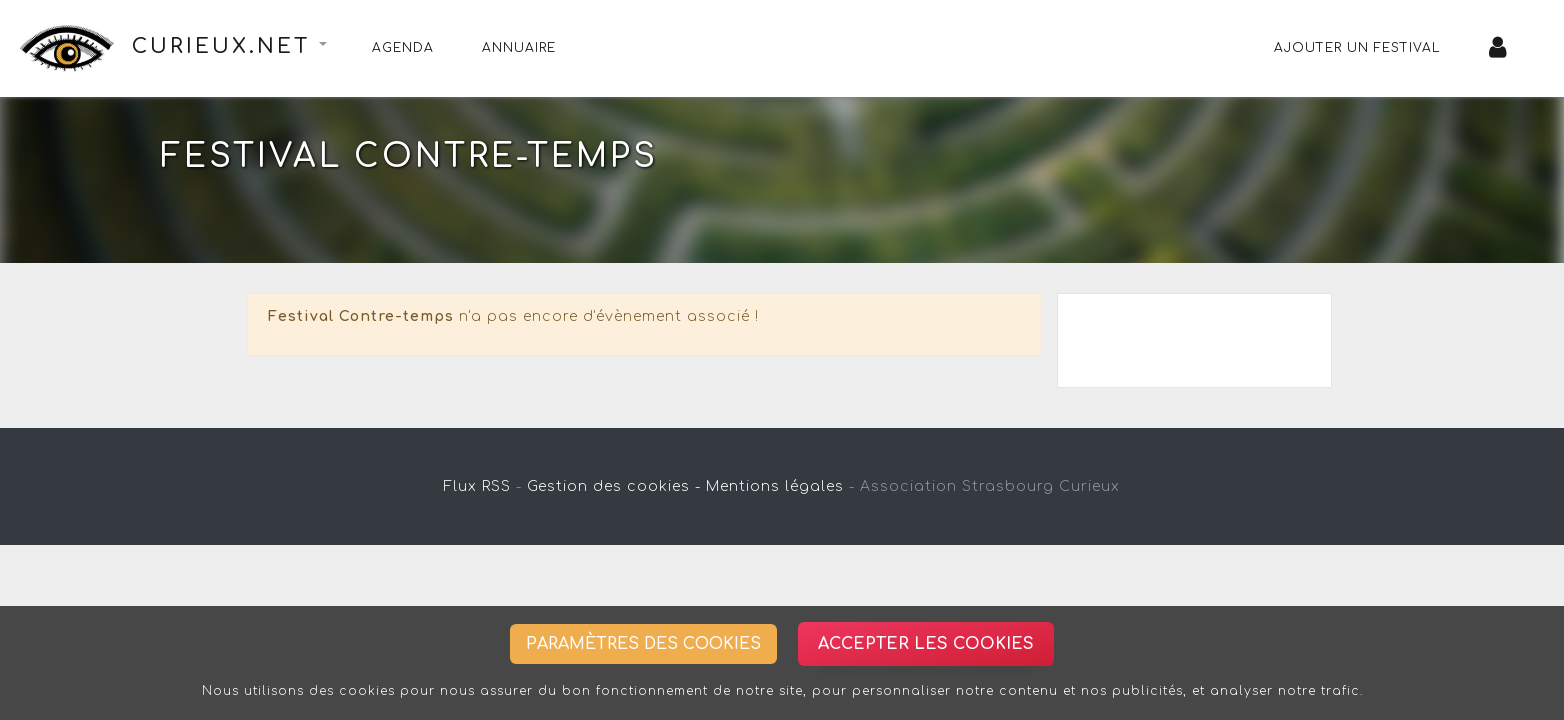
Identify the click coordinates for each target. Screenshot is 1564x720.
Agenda (403, 48)
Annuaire (519, 48)
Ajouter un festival (1357, 48)
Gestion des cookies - (614, 486)
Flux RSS (477, 486)
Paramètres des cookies (643, 644)
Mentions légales (775, 486)
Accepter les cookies (926, 644)
